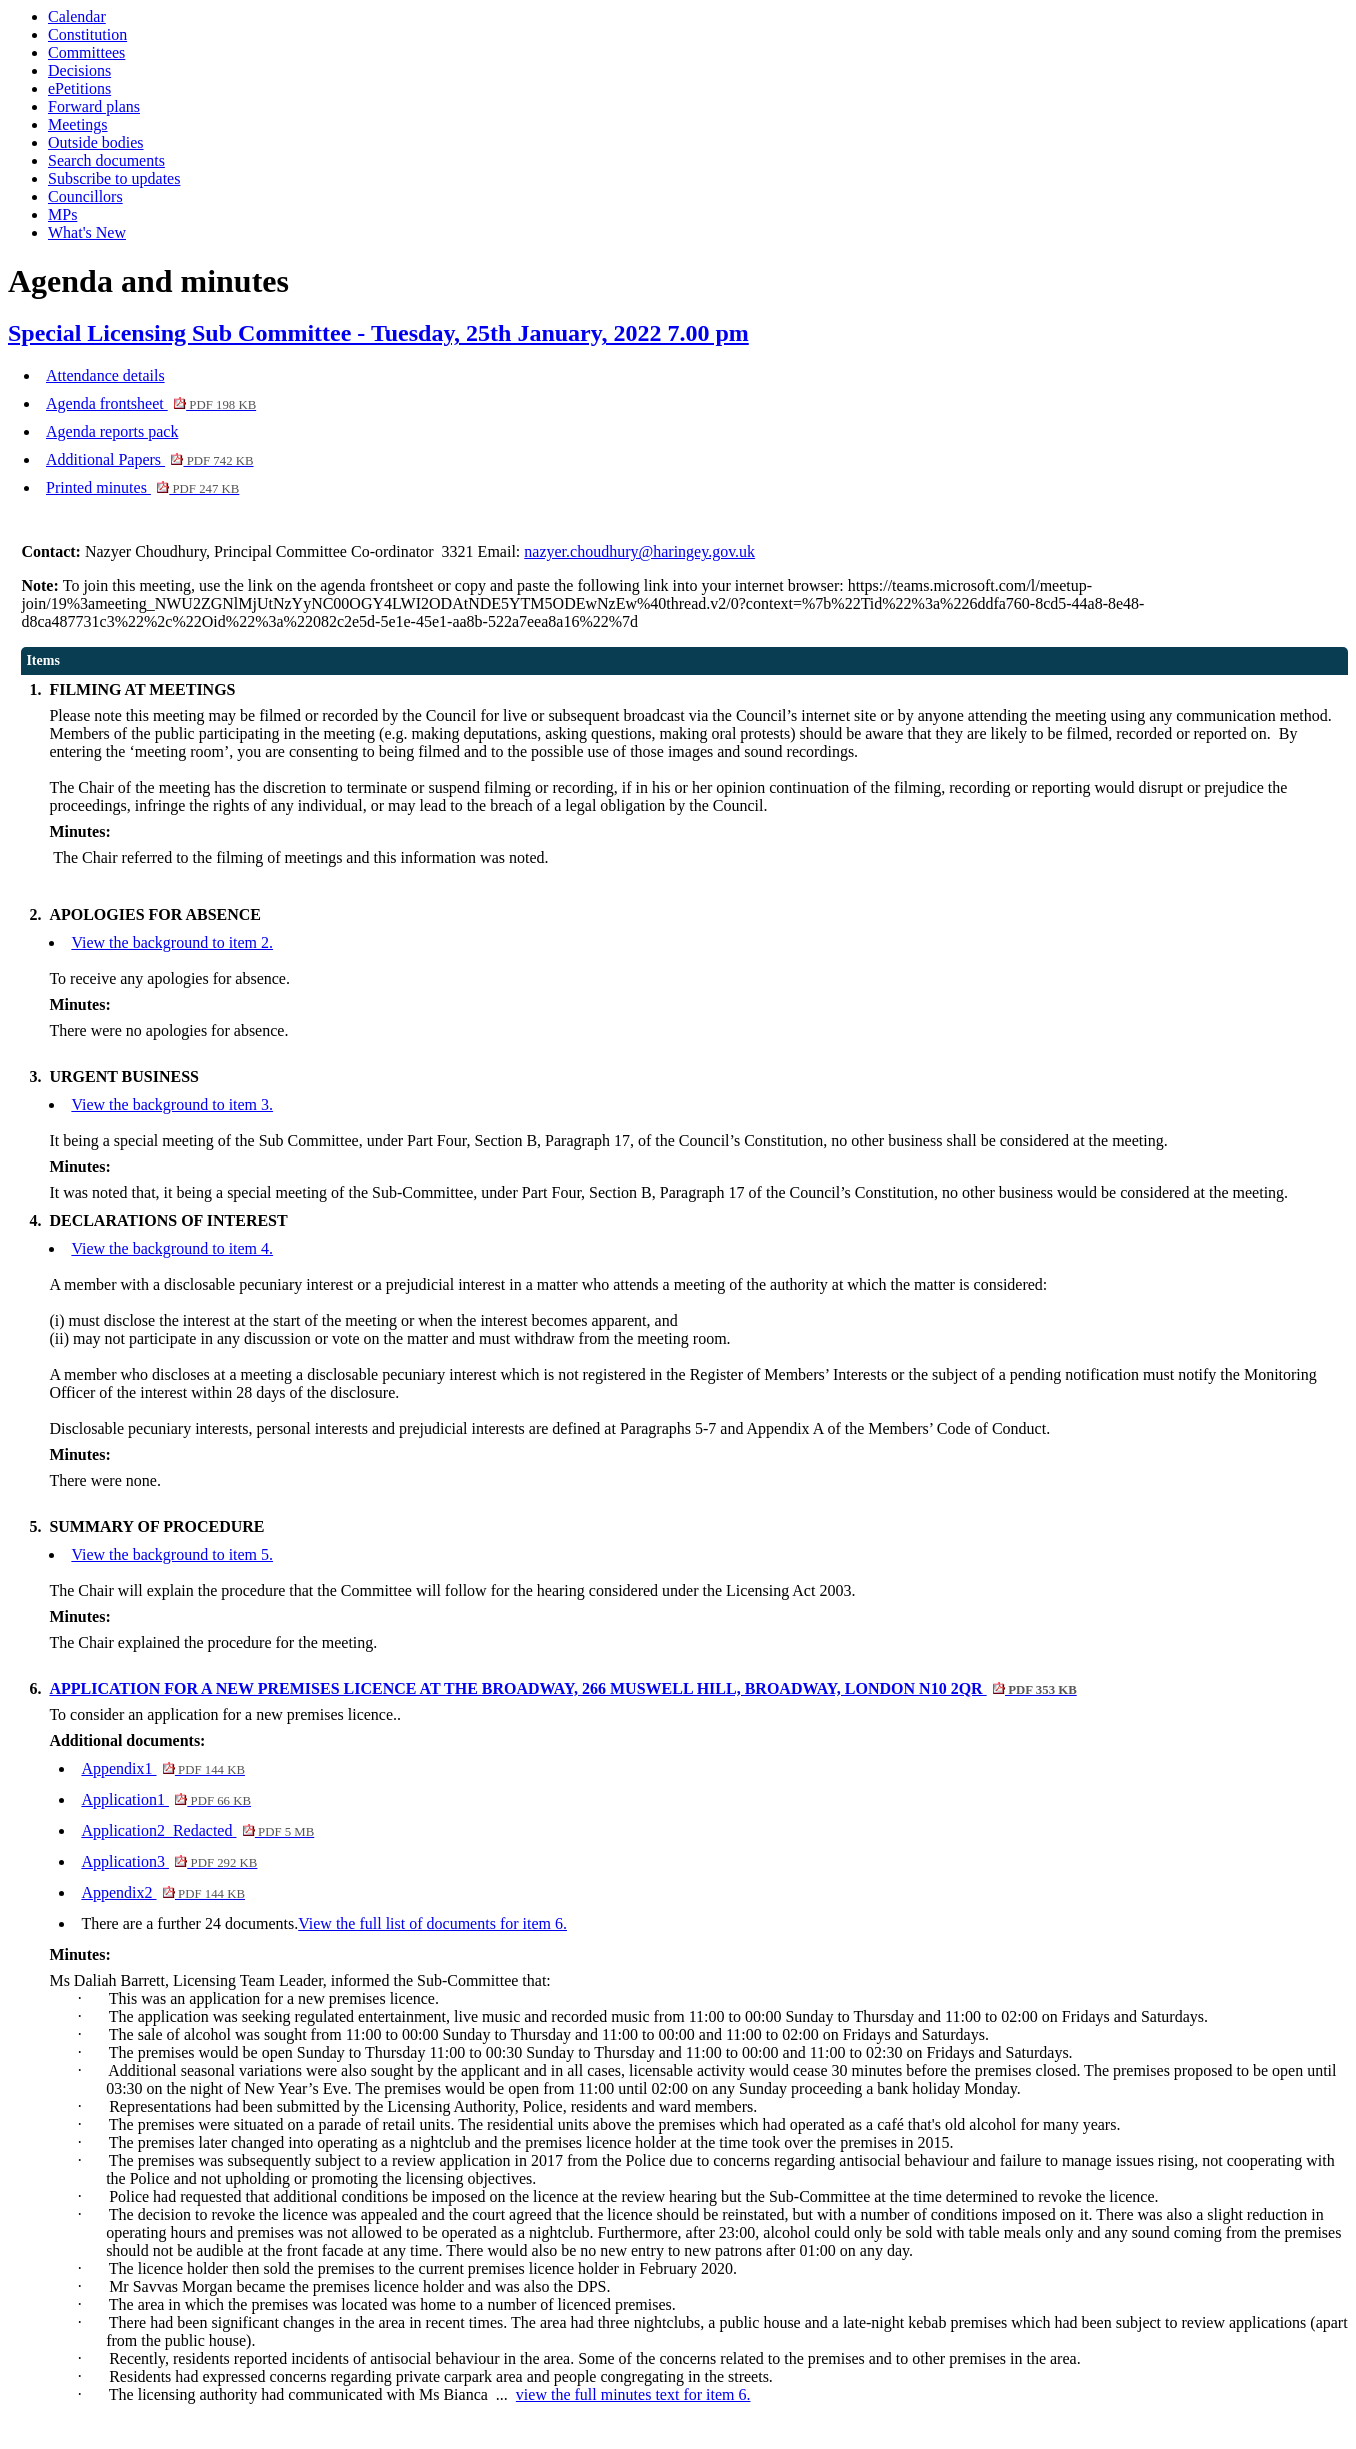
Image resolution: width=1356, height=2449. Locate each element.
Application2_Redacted (197, 1830)
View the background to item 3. (172, 1104)
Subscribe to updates (114, 178)
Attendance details (105, 375)
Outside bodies (96, 142)
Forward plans (94, 106)
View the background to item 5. (172, 1554)
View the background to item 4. (172, 1248)
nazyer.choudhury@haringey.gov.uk (639, 551)
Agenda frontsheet (151, 403)
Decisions (79, 70)
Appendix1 (163, 1768)
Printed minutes (142, 487)
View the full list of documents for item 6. (432, 1923)
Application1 (166, 1799)
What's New (87, 232)
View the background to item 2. (172, 942)
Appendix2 (163, 1892)
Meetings (78, 124)
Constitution (87, 34)
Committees (86, 52)
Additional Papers (150, 459)
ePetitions (79, 88)
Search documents (106, 160)
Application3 (169, 1861)
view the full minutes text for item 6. (633, 2394)
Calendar (77, 16)
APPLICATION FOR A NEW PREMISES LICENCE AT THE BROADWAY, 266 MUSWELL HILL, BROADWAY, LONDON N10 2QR (562, 1688)
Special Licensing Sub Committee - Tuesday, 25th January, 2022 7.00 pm (378, 333)
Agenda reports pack (112, 431)
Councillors (85, 196)
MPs (62, 214)
